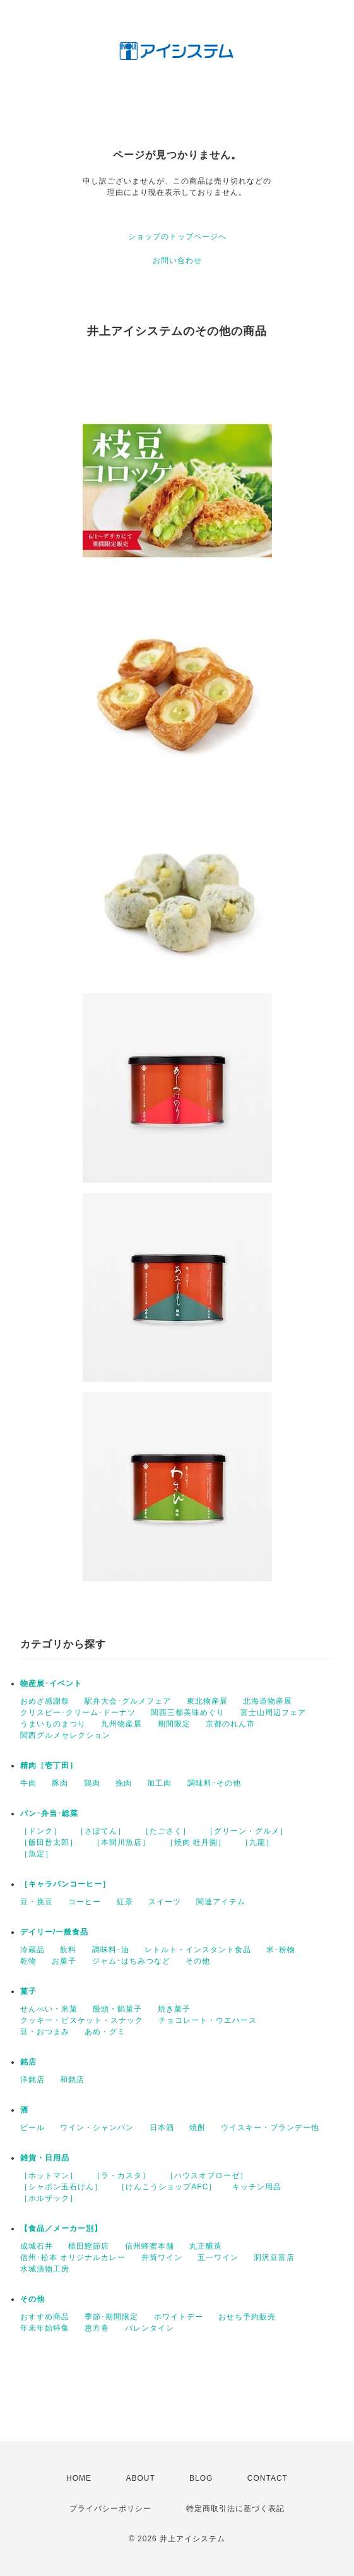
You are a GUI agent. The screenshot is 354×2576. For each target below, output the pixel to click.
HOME (78, 2478)
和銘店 (72, 2079)
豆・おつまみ (44, 2031)
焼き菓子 (174, 2009)
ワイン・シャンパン (97, 2127)
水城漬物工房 (44, 2268)
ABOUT (140, 2478)
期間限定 (174, 1723)
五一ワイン (218, 2257)
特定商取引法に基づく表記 (235, 2508)
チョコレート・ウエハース (207, 2020)
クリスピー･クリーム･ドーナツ (78, 1712)
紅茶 (125, 1901)
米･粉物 (280, 1949)
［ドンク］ (40, 1831)
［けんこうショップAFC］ (166, 2186)
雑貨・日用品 (44, 2157)
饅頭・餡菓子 (117, 2009)
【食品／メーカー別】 (61, 2228)
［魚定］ (36, 1853)
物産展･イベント (51, 1683)
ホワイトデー (178, 2316)
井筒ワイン (161, 2257)
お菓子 (64, 1961)
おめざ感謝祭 (44, 1701)
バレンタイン (149, 2328)
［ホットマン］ (49, 2175)
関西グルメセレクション (65, 1735)
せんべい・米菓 (49, 2009)
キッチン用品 (256, 2186)
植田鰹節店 (88, 2246)
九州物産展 (121, 1723)
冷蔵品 (32, 1949)
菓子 (28, 1991)
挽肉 (123, 1783)
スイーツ (164, 1901)
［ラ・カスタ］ (121, 2175)
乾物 (28, 1961)
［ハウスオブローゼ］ (207, 2175)
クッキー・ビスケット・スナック (81, 2020)
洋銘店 (32, 2079)
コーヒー (84, 1901)
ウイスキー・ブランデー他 (270, 2127)
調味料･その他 (214, 1783)
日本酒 (162, 2127)
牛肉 (28, 1783)
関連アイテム (220, 1901)
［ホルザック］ (49, 2198)
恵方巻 (97, 2328)
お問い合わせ (177, 260)
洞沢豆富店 (274, 2257)
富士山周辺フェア (273, 1712)
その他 (198, 1961)
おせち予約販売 (247, 2316)
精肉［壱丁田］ (49, 1765)
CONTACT (267, 2478)
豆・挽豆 (36, 1901)
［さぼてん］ (101, 1831)
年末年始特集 (44, 2328)
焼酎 (197, 2127)
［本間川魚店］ (121, 1842)
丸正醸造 (205, 2246)
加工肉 (159, 1783)
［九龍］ (257, 1842)
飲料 (68, 1949)
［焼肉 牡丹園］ (196, 1842)
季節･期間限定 (111, 2316)
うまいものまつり (53, 1723)
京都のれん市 (230, 1723)
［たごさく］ (166, 1831)
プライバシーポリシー (110, 2508)
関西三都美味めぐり (188, 1712)
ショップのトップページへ (177, 236)
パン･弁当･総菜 (49, 1813)
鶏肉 (92, 1783)
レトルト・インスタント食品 (198, 1949)
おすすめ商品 (44, 2316)
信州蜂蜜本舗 (149, 2246)
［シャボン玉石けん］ (61, 2186)
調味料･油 (110, 1949)
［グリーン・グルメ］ (247, 1831)
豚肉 (60, 1783)
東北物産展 (207, 1701)
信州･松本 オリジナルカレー (73, 2257)
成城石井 (36, 2246)
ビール (32, 2127)
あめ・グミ (105, 2031)
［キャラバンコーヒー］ (65, 1884)
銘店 (28, 2062)
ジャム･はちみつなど (131, 1961)
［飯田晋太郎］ (49, 1842)
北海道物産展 (267, 1701)
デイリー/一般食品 (54, 1932)
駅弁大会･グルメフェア (128, 1701)
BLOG (201, 2478)
